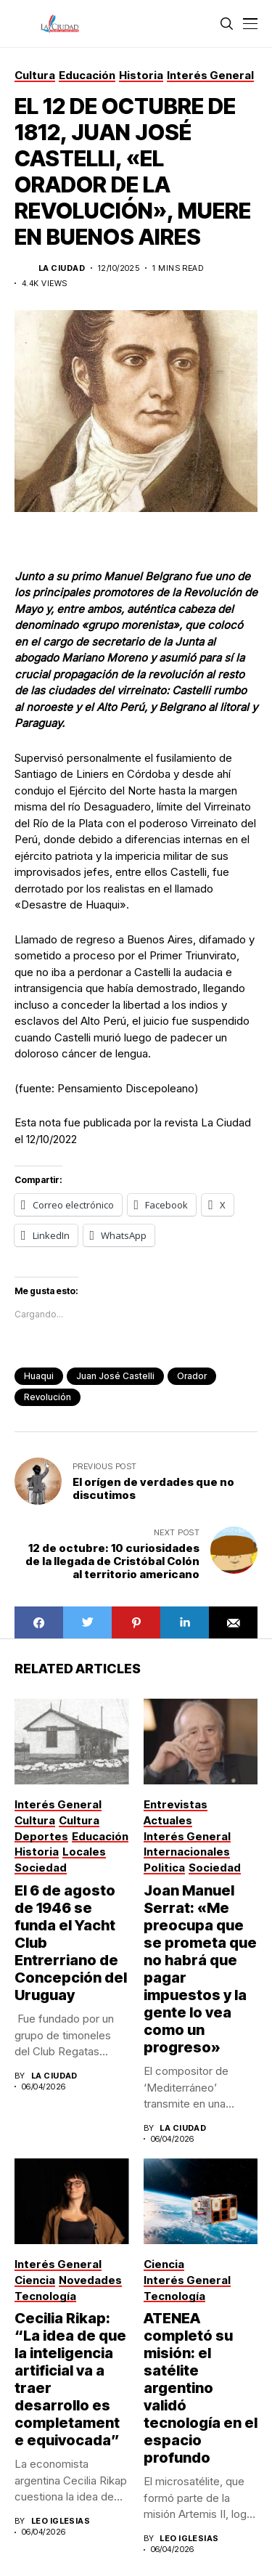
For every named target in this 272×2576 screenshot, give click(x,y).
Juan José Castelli (115, 1375)
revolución (47, 1396)
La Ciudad (61, 268)
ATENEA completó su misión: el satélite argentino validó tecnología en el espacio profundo (200, 2387)
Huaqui (39, 1375)
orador (192, 1375)
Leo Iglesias (60, 2521)
